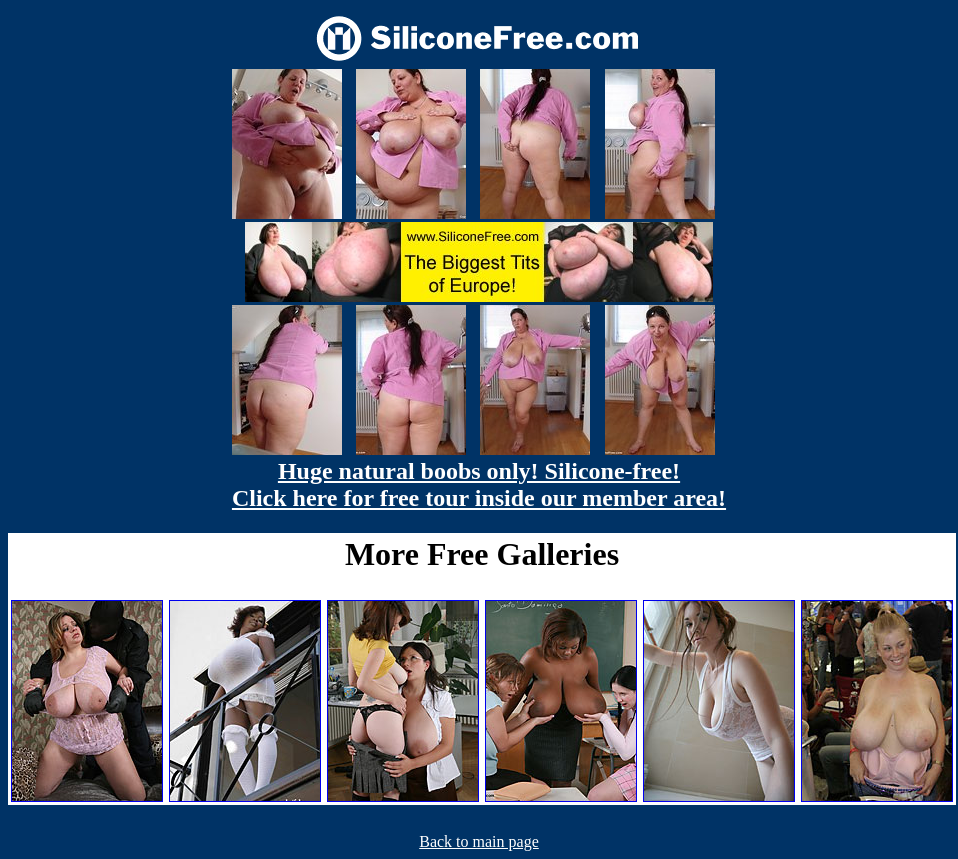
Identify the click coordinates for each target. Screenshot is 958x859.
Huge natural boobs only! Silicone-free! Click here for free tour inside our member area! (479, 484)
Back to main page (479, 841)
